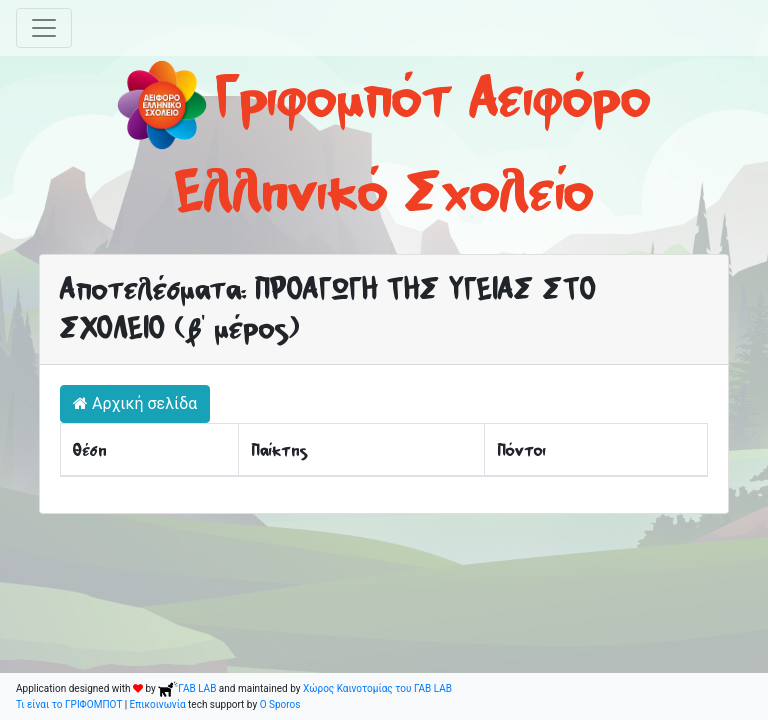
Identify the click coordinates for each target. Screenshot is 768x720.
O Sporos (280, 704)
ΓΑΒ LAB (187, 688)
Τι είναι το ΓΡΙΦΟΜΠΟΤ (69, 704)
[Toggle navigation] (44, 28)
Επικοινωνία (158, 704)
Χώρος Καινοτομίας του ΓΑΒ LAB (377, 688)
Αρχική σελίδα (135, 403)
